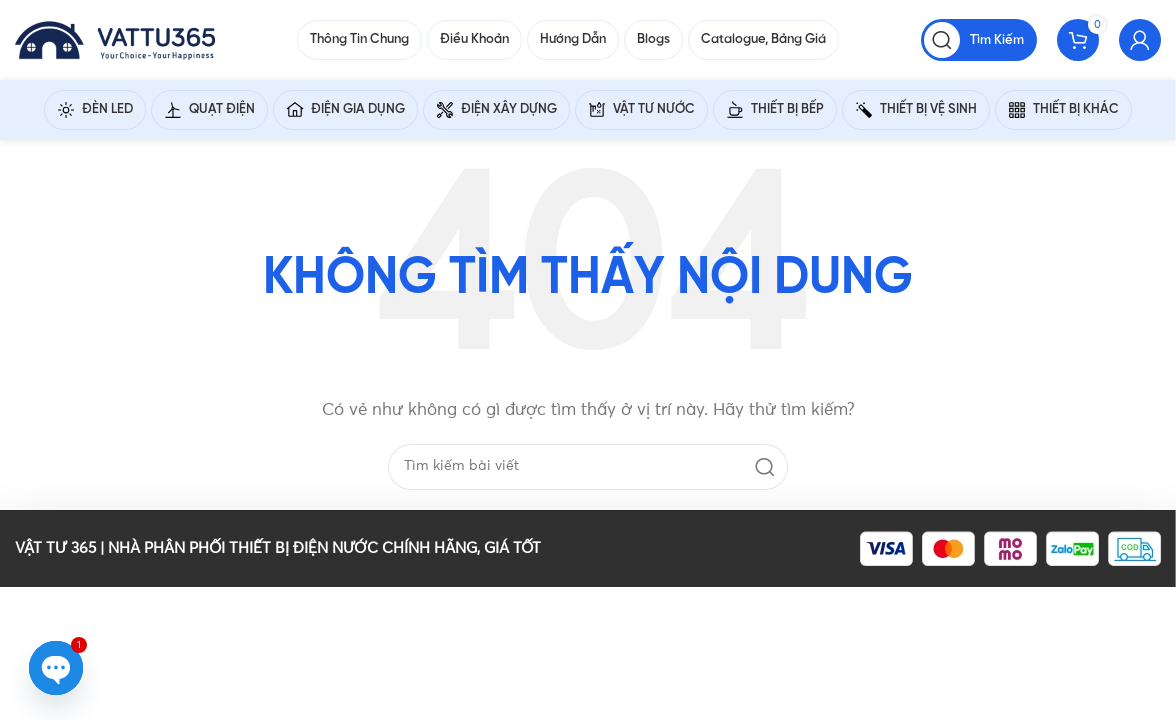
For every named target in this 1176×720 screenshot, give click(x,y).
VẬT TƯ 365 (55, 548)
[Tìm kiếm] (979, 40)
